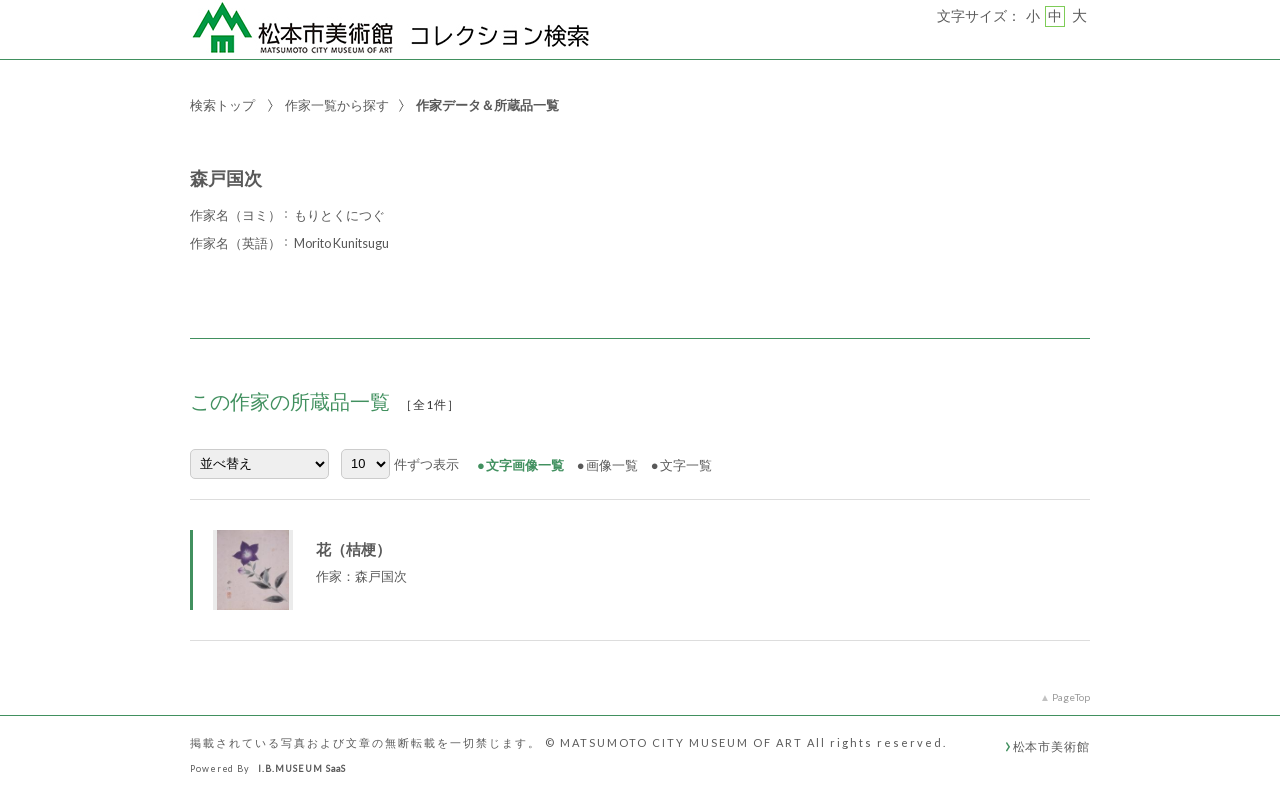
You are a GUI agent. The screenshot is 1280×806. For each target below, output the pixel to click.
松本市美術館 (1051, 746)
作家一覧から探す (337, 105)
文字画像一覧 (525, 465)
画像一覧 (612, 465)
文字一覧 (686, 465)
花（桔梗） (353, 549)
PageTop (1071, 697)
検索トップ (222, 105)
